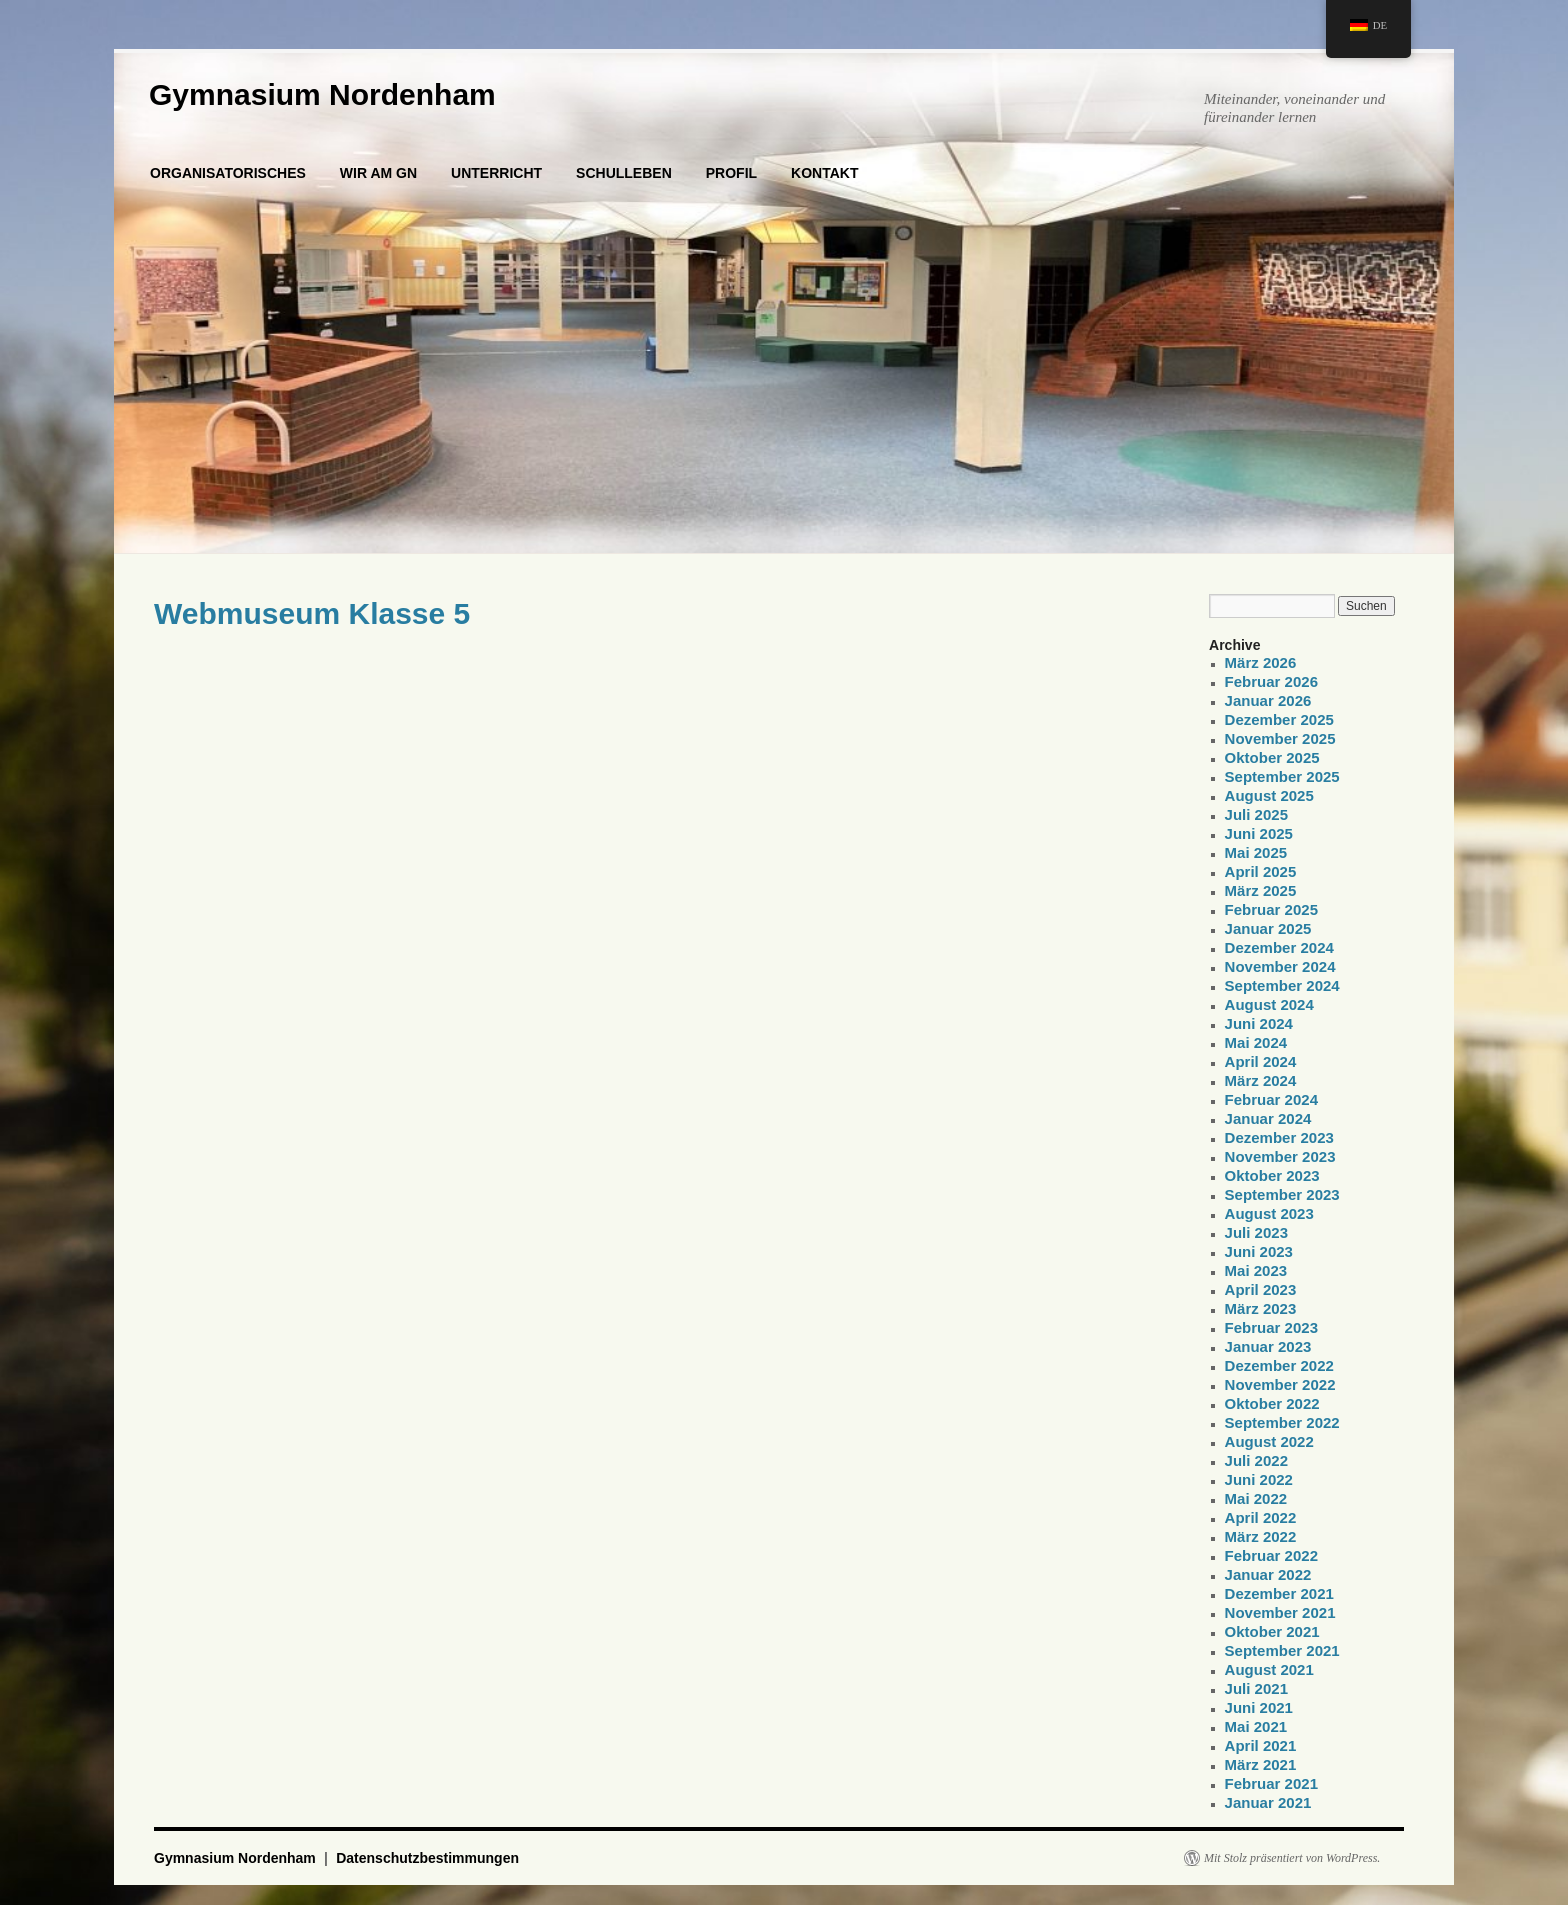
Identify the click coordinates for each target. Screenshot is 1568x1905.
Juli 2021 (1256, 1688)
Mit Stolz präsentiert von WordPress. (1292, 1858)
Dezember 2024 (1279, 947)
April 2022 (1261, 1517)
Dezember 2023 (1279, 1137)
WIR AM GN (378, 173)
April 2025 (1261, 871)
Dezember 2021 (1279, 1593)
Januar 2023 (1268, 1346)
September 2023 (1282, 1194)
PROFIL (731, 173)
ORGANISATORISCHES (228, 173)
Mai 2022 (1256, 1498)
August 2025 (1269, 795)
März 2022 (1261, 1536)
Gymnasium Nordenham (322, 94)
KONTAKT (824, 173)
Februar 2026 (1271, 681)
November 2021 (1280, 1612)
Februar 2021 (1271, 1783)
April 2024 (1261, 1061)
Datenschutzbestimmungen (427, 1858)
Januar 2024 (1268, 1118)
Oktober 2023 (1272, 1175)
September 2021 (1282, 1650)
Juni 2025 (1259, 833)
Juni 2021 (1259, 1707)
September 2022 (1282, 1422)
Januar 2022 (1268, 1574)
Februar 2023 (1271, 1327)
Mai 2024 (1256, 1042)
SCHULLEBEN (624, 173)
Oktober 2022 (1272, 1403)
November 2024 (1280, 966)
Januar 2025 (1268, 928)
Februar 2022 (1271, 1555)
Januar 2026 (1268, 700)
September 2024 (1282, 985)
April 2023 (1261, 1289)
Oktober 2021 (1272, 1631)
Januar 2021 (1268, 1802)
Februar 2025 (1271, 909)
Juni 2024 (1259, 1023)
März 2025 (1261, 890)
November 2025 (1280, 738)
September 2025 (1282, 776)
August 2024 (1269, 1004)
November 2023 (1280, 1156)
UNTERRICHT (496, 173)
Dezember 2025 (1279, 719)
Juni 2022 (1259, 1479)
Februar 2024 (1271, 1099)
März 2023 (1261, 1308)
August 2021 (1269, 1669)
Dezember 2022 (1279, 1365)
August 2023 (1269, 1213)
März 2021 (1261, 1764)
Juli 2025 (1256, 814)
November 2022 (1280, 1384)
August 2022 (1269, 1441)
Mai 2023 (1256, 1270)
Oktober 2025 (1272, 757)
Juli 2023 (1256, 1232)
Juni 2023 (1259, 1251)
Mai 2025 (1256, 852)
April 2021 (1261, 1745)
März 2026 (1261, 662)
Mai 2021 (1256, 1726)
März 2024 (1261, 1080)
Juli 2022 (1256, 1460)
